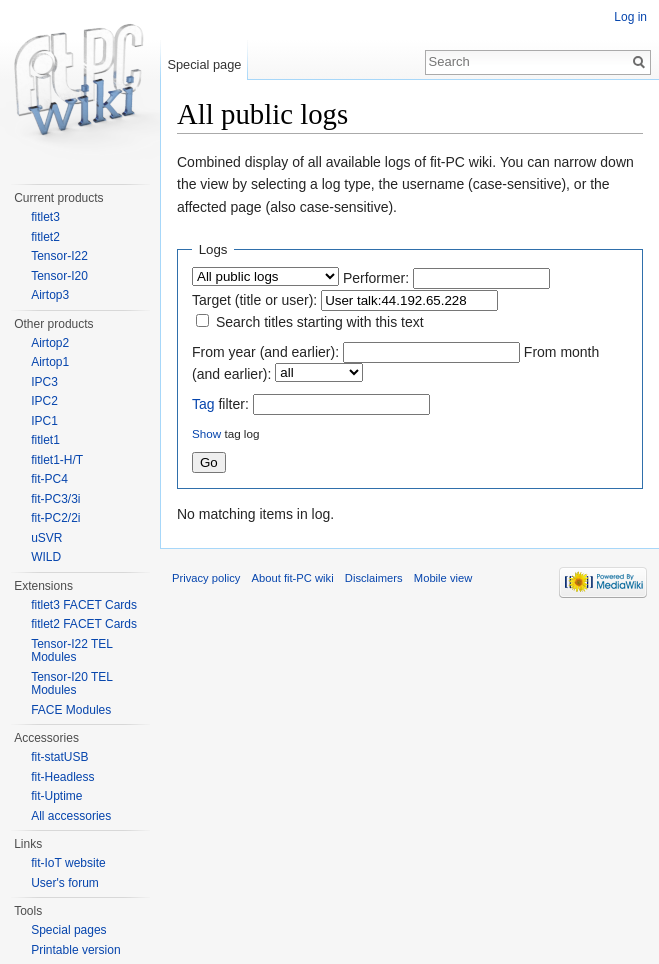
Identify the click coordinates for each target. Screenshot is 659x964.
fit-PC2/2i (55, 518)
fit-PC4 (49, 479)
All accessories (71, 816)
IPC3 (44, 382)
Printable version (75, 950)
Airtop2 (50, 343)
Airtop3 (50, 295)
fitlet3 (45, 217)
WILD (46, 557)
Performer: (376, 278)
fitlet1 (45, 440)
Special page (204, 64)
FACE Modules (71, 710)
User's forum (65, 883)
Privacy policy (206, 578)
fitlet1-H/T (57, 460)
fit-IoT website (68, 863)
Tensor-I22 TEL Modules (71, 651)
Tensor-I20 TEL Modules (71, 684)
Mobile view (443, 578)
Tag (203, 404)
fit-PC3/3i (55, 499)
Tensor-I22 (59, 256)
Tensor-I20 (59, 276)
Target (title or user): (254, 300)
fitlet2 (45, 237)
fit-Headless (62, 777)
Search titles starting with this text (320, 322)
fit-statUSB (59, 757)
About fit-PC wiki (293, 578)
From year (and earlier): (265, 352)
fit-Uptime (56, 796)
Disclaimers (374, 578)
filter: (220, 404)
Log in (630, 17)
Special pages (68, 930)
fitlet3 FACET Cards (84, 605)
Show (206, 433)
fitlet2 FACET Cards (84, 624)
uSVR (46, 538)
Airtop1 (50, 362)
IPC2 (44, 401)
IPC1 (44, 421)
